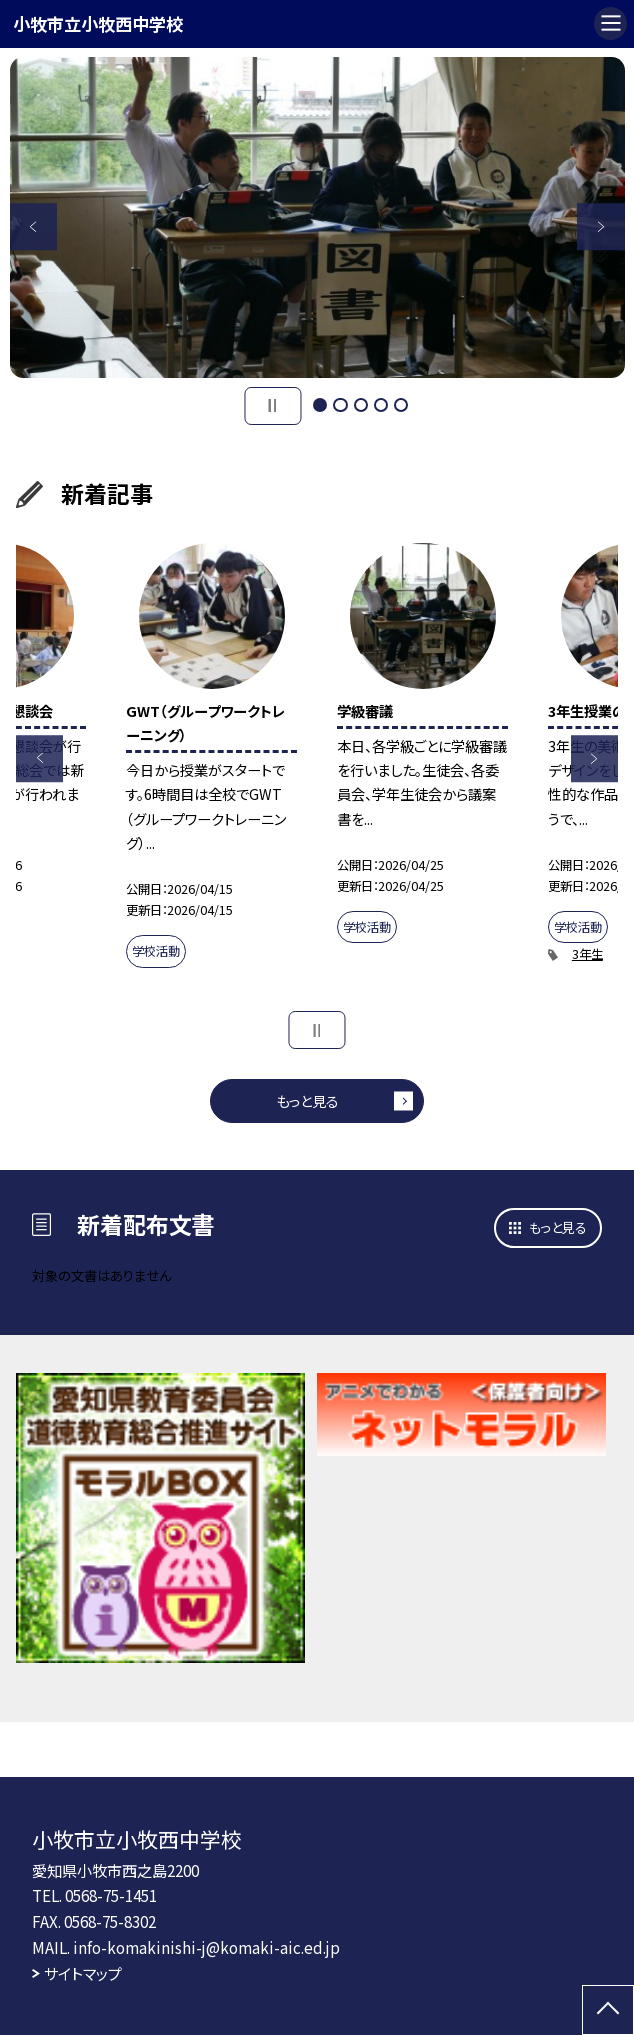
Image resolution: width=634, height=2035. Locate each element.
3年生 (587, 954)
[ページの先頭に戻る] (608, 2010)
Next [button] (601, 227)
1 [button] (320, 405)
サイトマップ (83, 1973)
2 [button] (340, 405)
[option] (317, 217)
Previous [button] (34, 227)
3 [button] (361, 405)
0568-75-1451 (111, 1895)
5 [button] (401, 405)
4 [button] (381, 405)
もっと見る (307, 1100)
